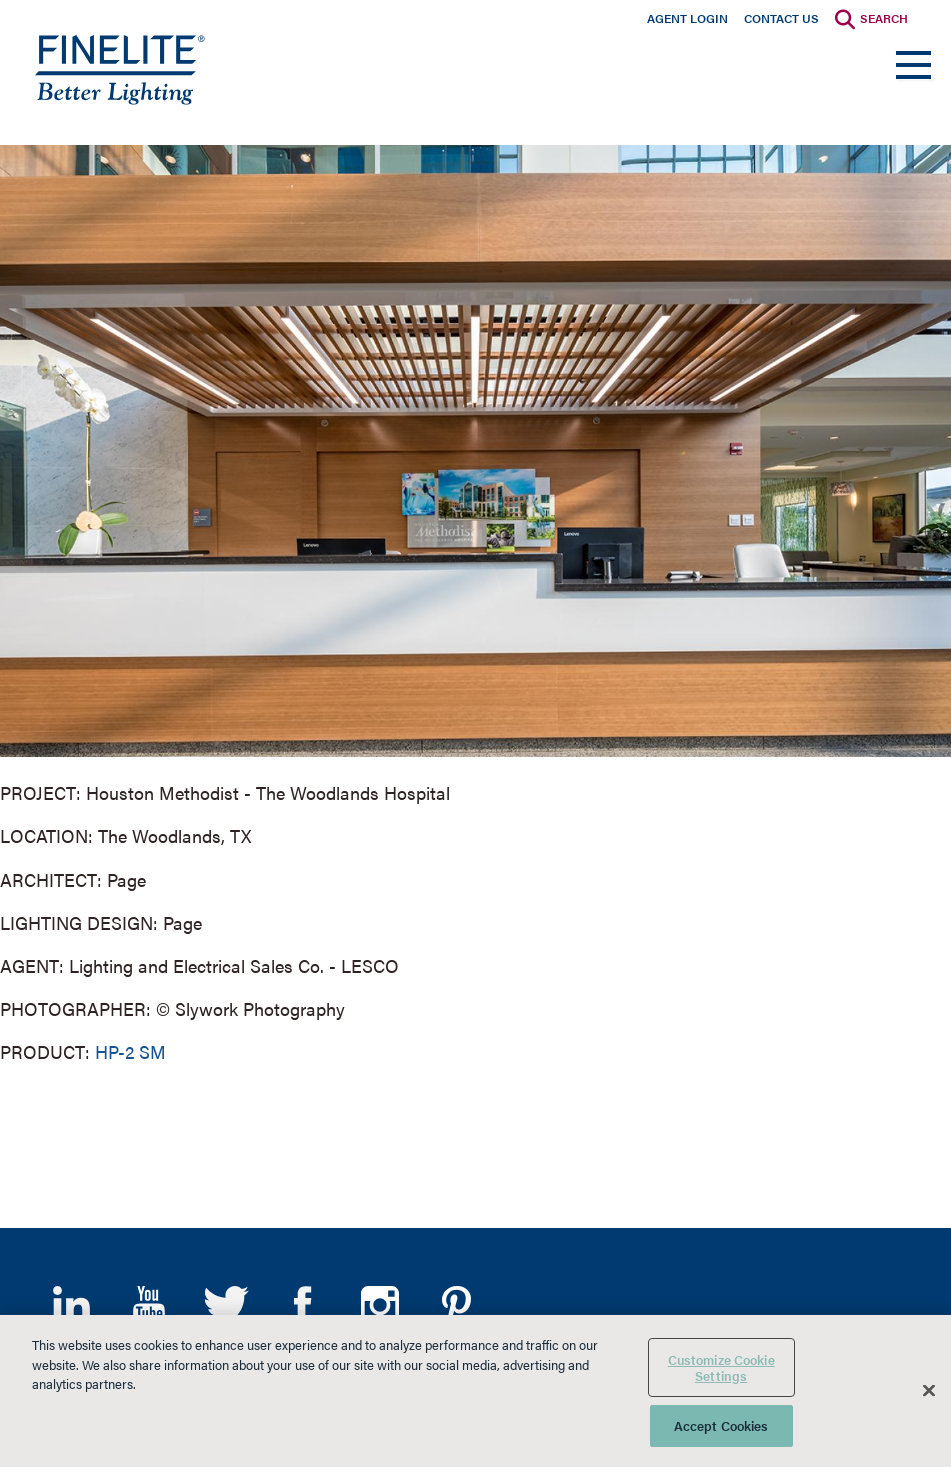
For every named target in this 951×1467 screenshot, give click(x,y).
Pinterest (456, 1305)
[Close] (929, 1391)
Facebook (302, 1305)
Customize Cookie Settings (721, 1367)
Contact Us (781, 18)
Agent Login (687, 18)
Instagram (379, 1305)
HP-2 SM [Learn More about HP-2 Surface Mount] (130, 1051)
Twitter (225, 1305)
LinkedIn (71, 1305)
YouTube (148, 1305)
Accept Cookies (721, 1425)
